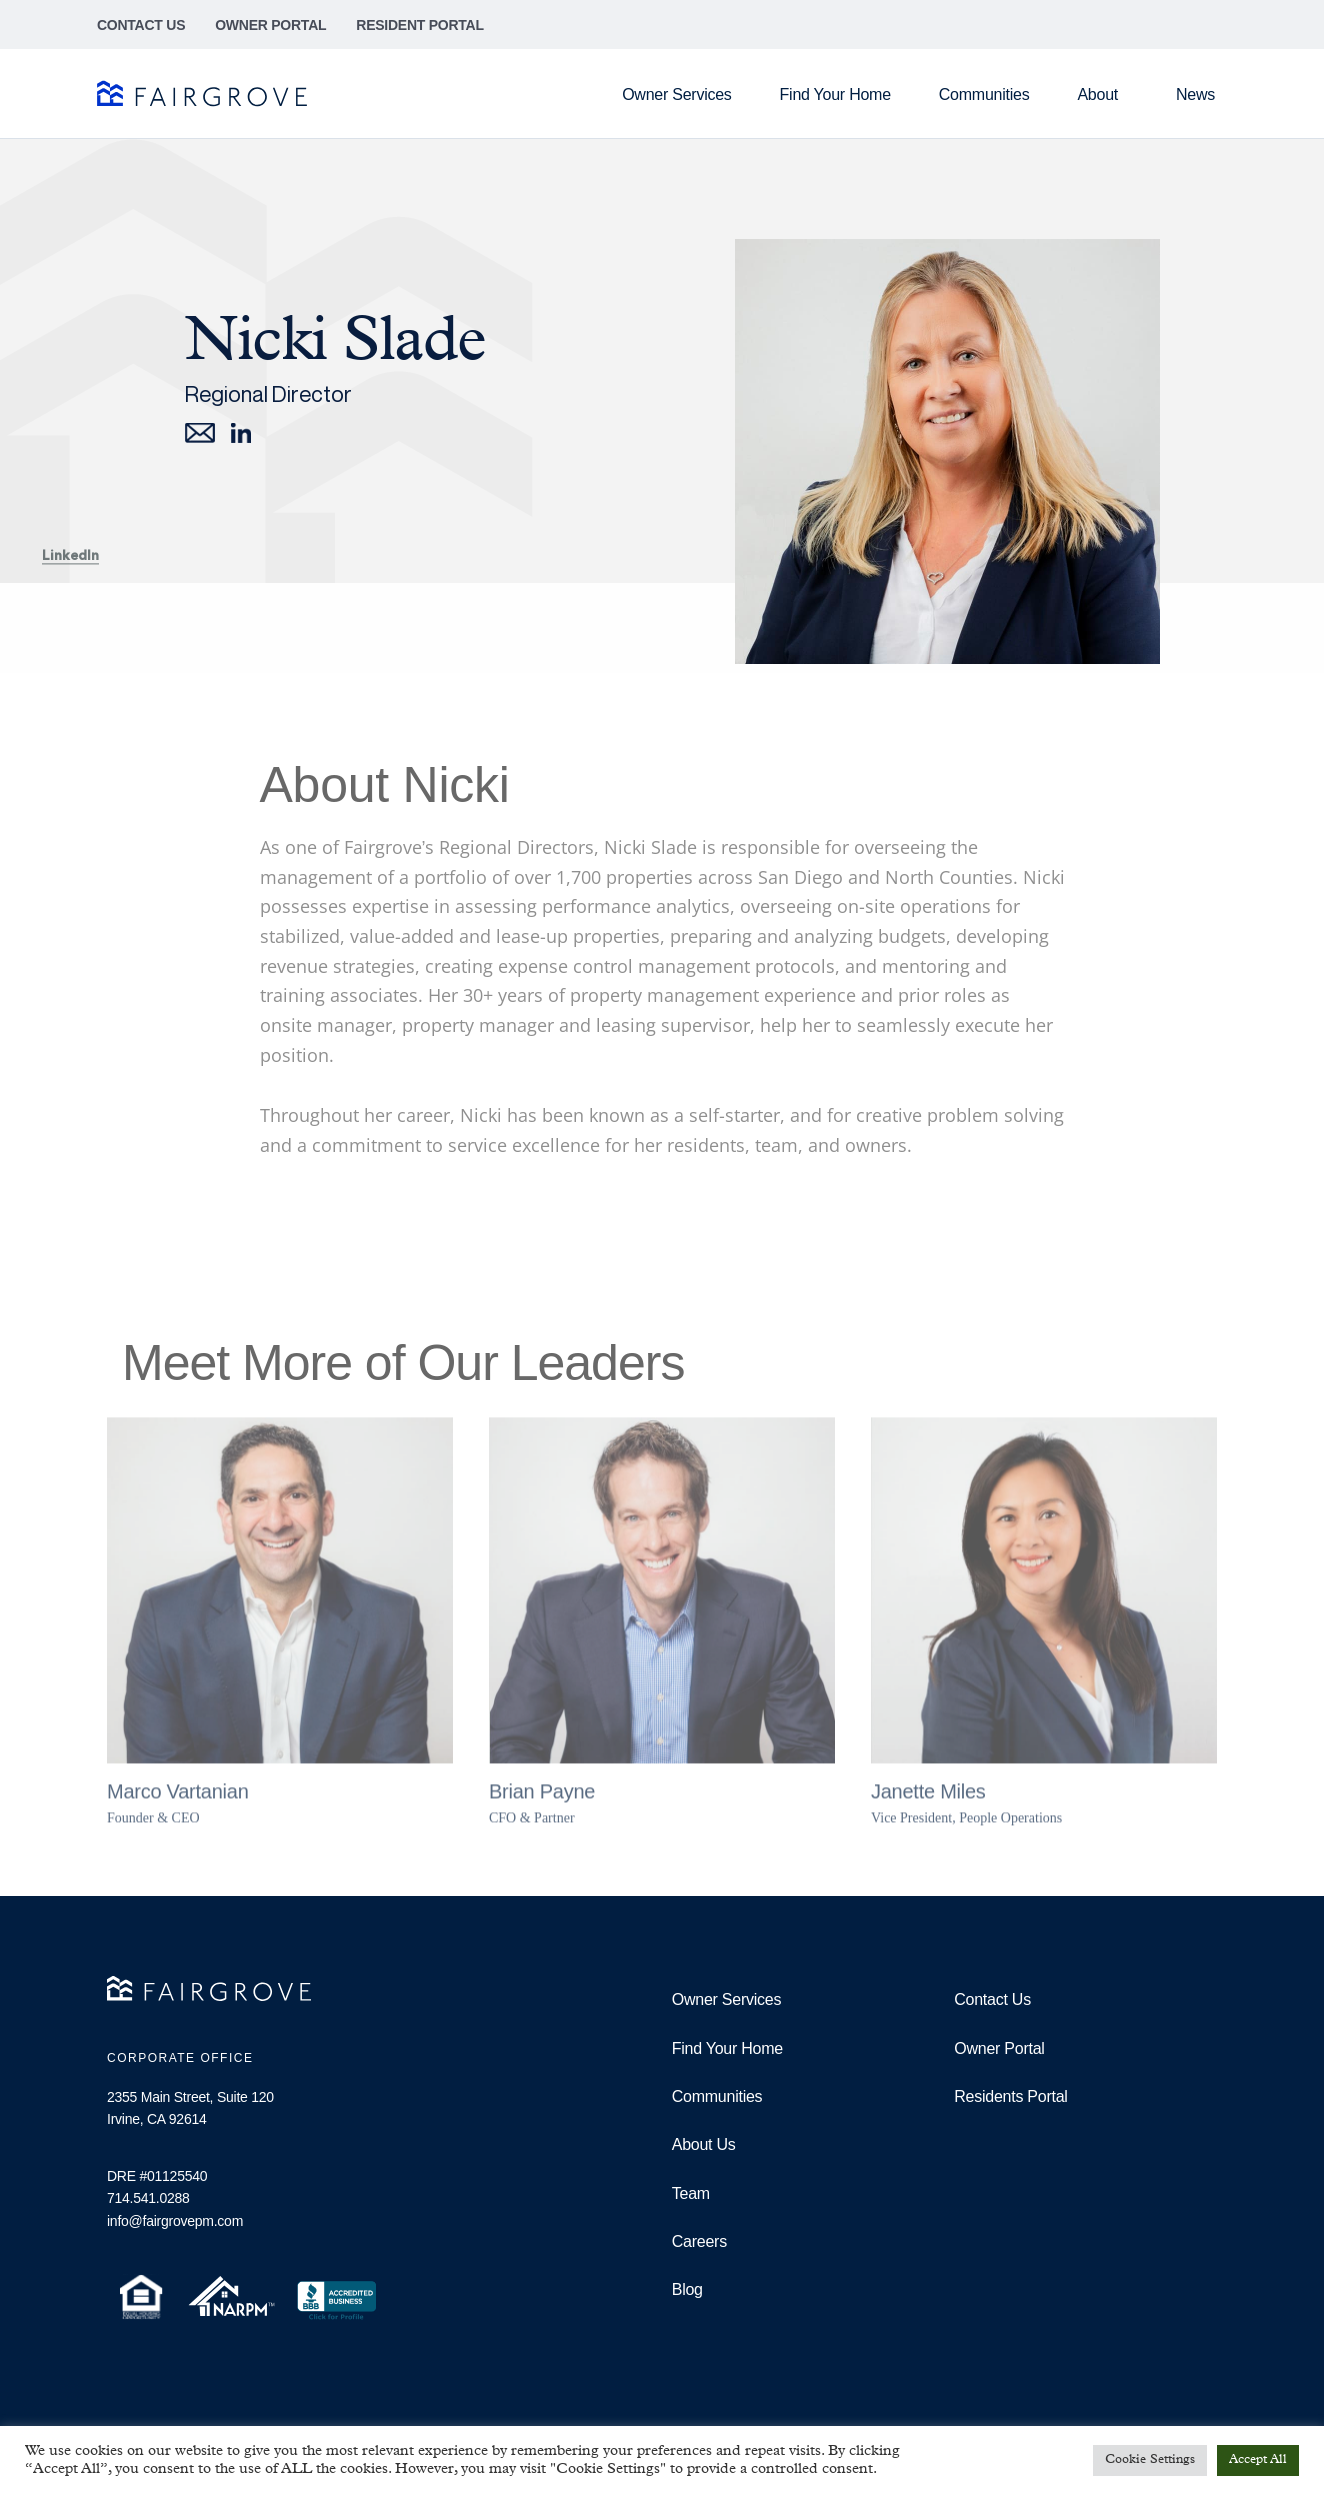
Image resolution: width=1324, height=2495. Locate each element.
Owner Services (676, 94)
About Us (704, 2144)
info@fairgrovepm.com (175, 2221)
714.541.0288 (148, 2198)
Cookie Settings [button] (1150, 2460)
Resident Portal (419, 25)
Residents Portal (1010, 2096)
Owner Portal (270, 25)
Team (691, 2193)
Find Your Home (835, 94)
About (1102, 95)
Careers (699, 2241)
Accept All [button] (1258, 2460)
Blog (687, 2289)
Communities (984, 94)
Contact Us (141, 25)
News (1195, 94)
